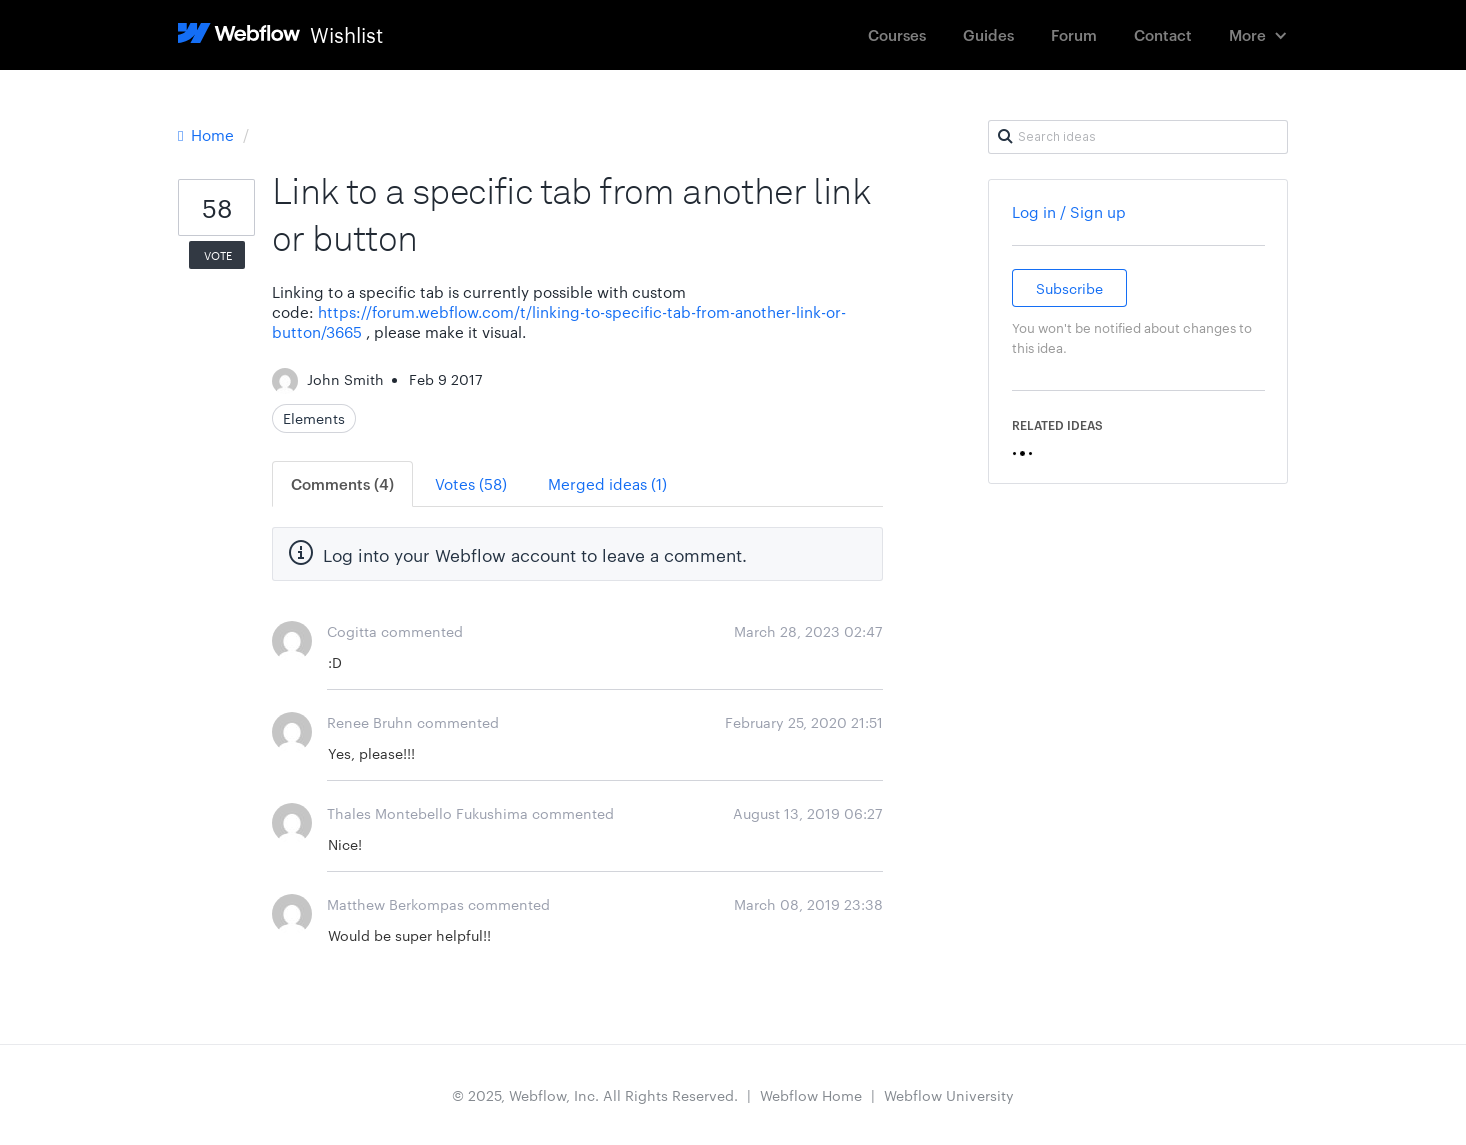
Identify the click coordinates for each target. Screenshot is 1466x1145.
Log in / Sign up (1069, 211)
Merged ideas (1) (607, 483)
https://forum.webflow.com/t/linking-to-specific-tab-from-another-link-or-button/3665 (559, 321)
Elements (314, 418)
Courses (897, 34)
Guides (988, 34)
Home (208, 134)
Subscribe (1069, 288)
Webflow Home (811, 1095)
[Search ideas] (1138, 137)
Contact (1163, 34)
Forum (1074, 34)
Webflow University (949, 1095)
